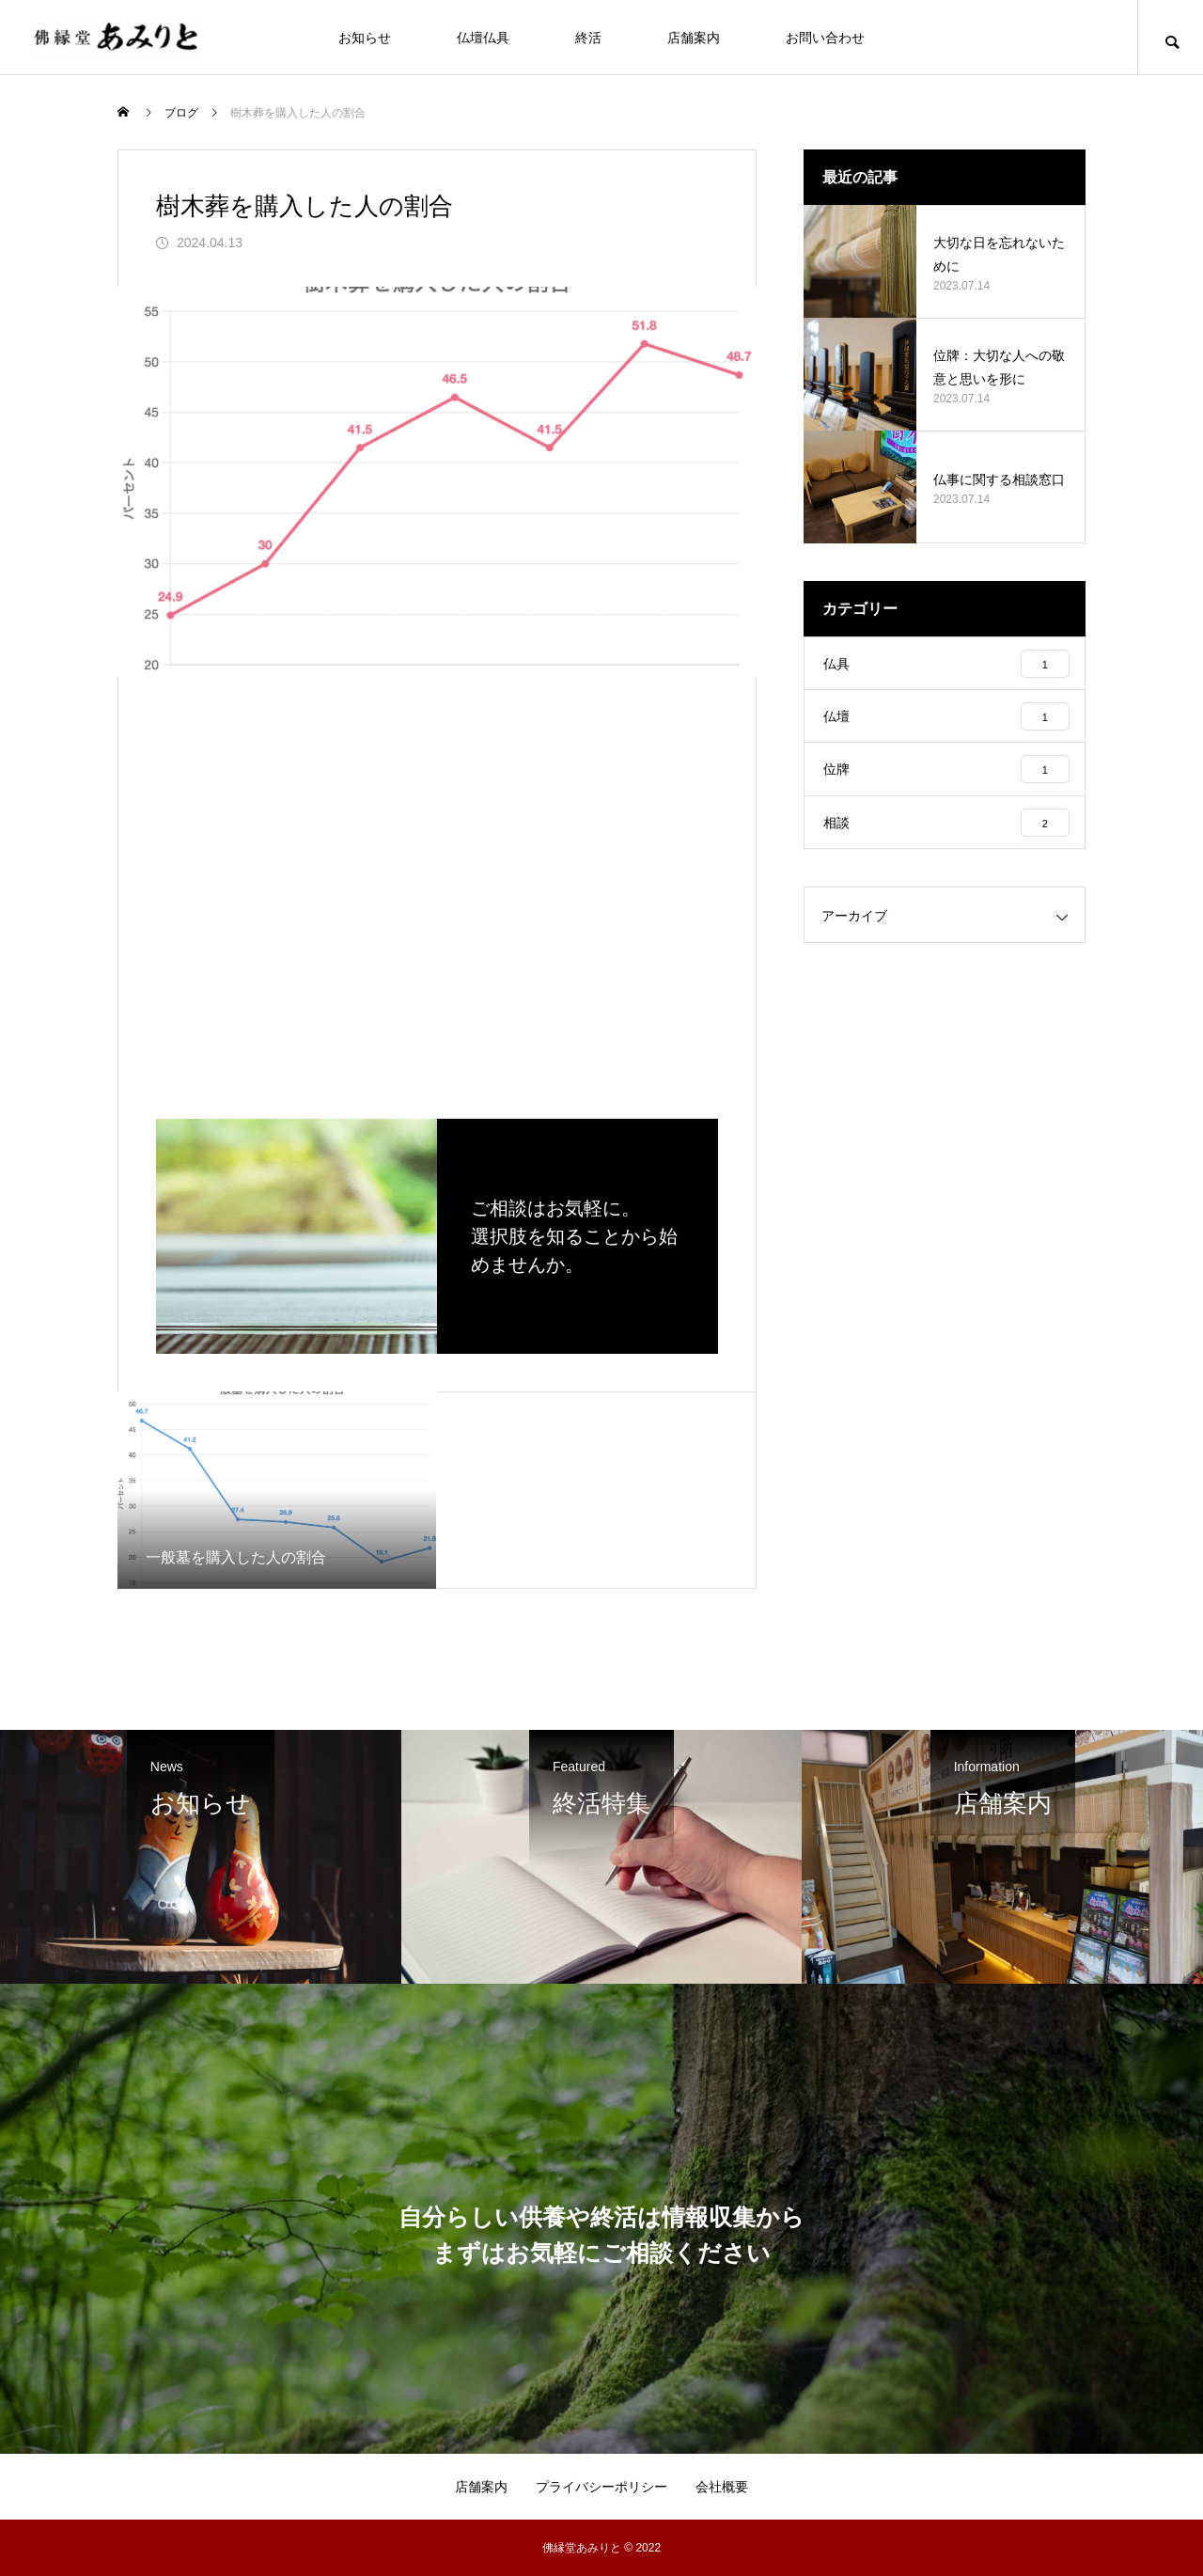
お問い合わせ (825, 37)
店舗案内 (693, 37)
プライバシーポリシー (601, 2486)
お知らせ (364, 37)
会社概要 (721, 2486)
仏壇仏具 (483, 37)
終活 (588, 37)
